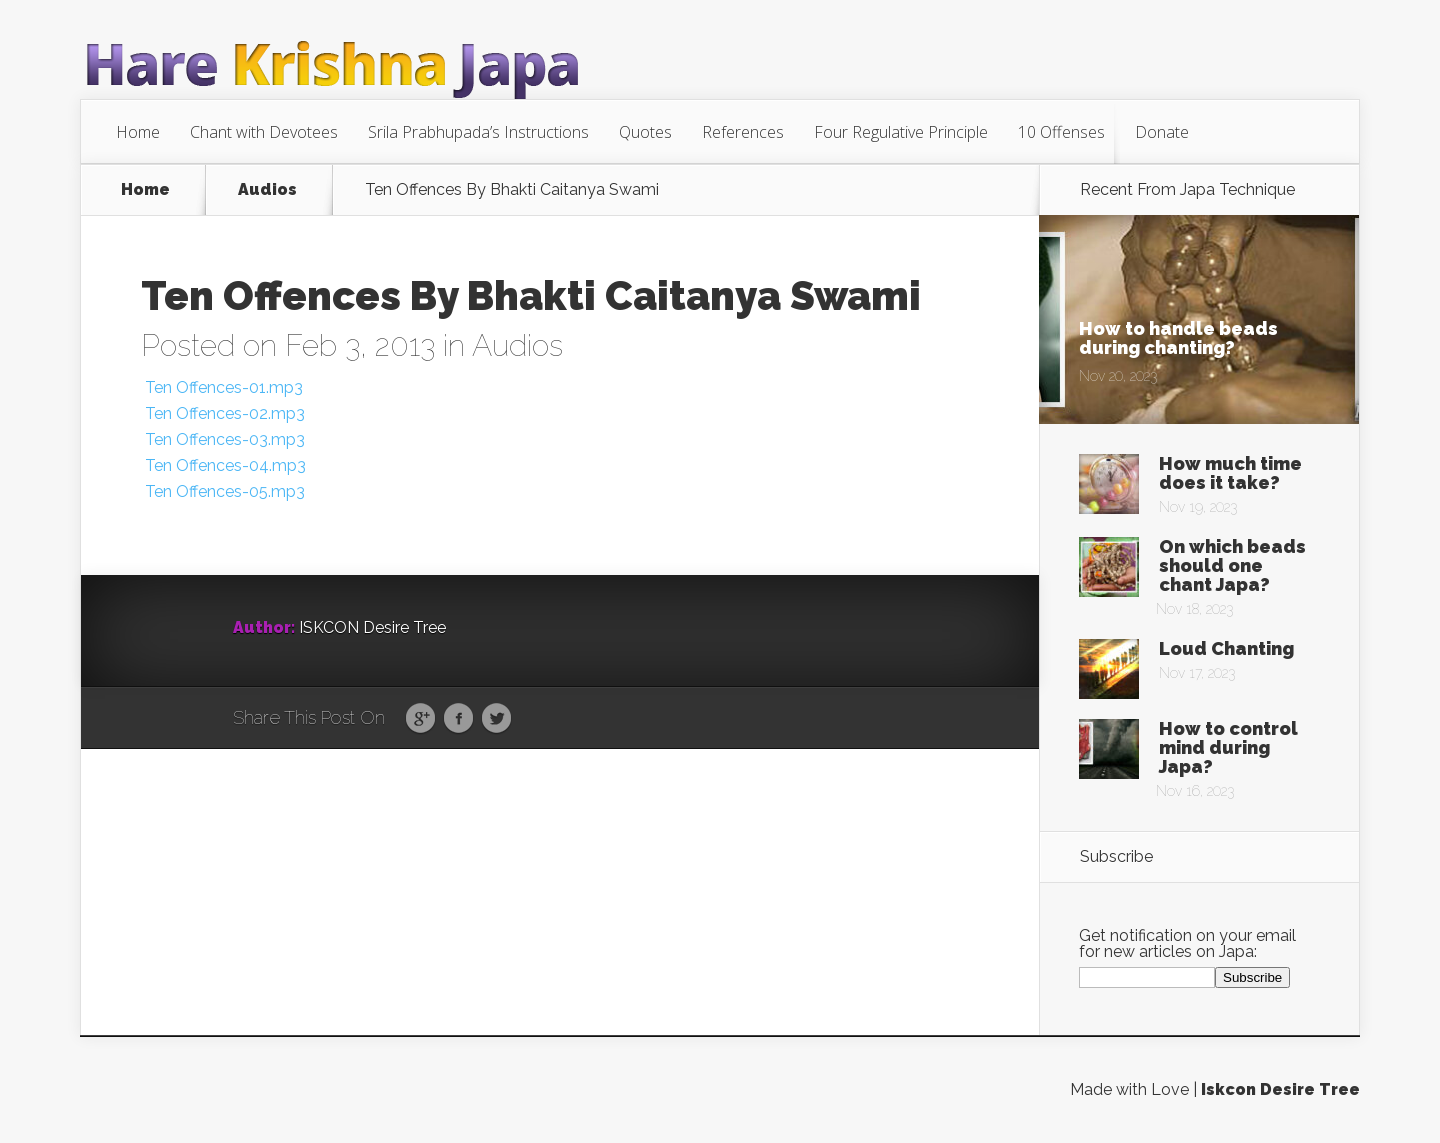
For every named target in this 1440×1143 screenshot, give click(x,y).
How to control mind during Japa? (1228, 747)
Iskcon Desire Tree (1280, 1089)
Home (138, 132)
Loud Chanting (1226, 648)
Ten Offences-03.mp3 (223, 439)
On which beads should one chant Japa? (1232, 565)
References (743, 132)
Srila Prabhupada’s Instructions (478, 132)
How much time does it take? (1230, 473)
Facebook (458, 719)
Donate (1162, 132)
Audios (267, 190)
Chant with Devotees (264, 132)
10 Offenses (1061, 132)
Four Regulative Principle (901, 132)
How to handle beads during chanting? (1178, 338)
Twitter (496, 719)
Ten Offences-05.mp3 (223, 491)
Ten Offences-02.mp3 (223, 413)
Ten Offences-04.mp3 (223, 465)
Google (420, 719)
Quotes (645, 132)
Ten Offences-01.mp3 (222, 387)
